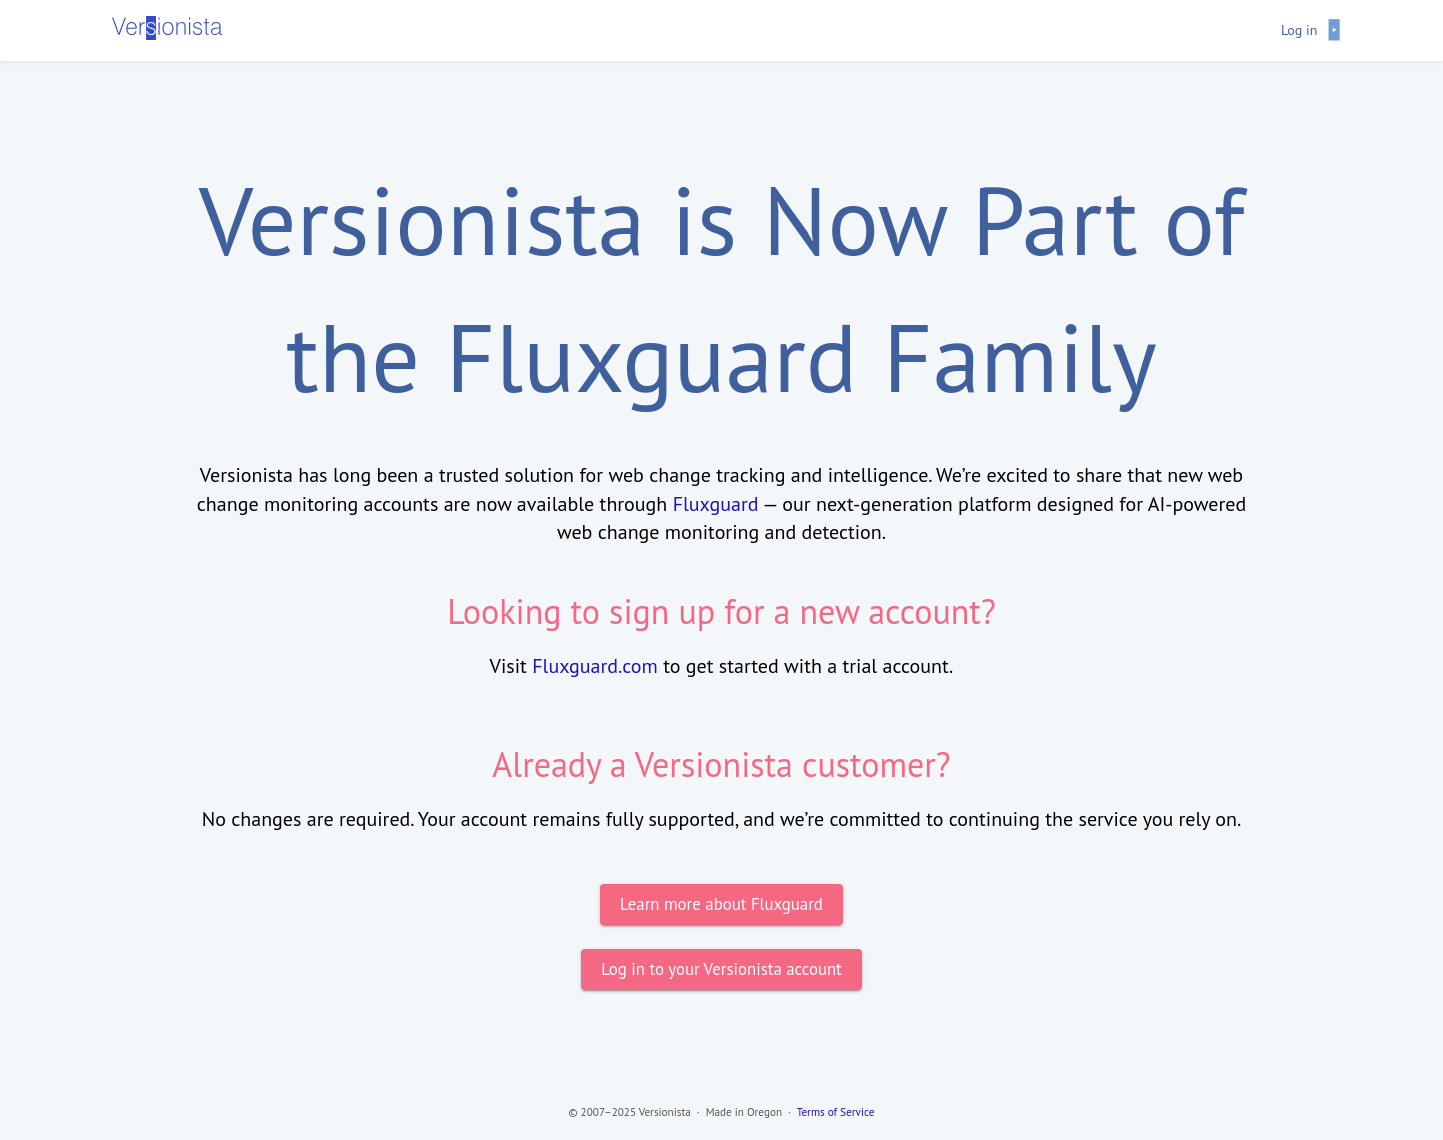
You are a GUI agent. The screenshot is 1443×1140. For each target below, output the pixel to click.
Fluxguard (716, 504)
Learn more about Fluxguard (721, 904)
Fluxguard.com (595, 666)
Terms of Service (836, 1112)
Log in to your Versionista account (721, 969)
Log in (1299, 30)
